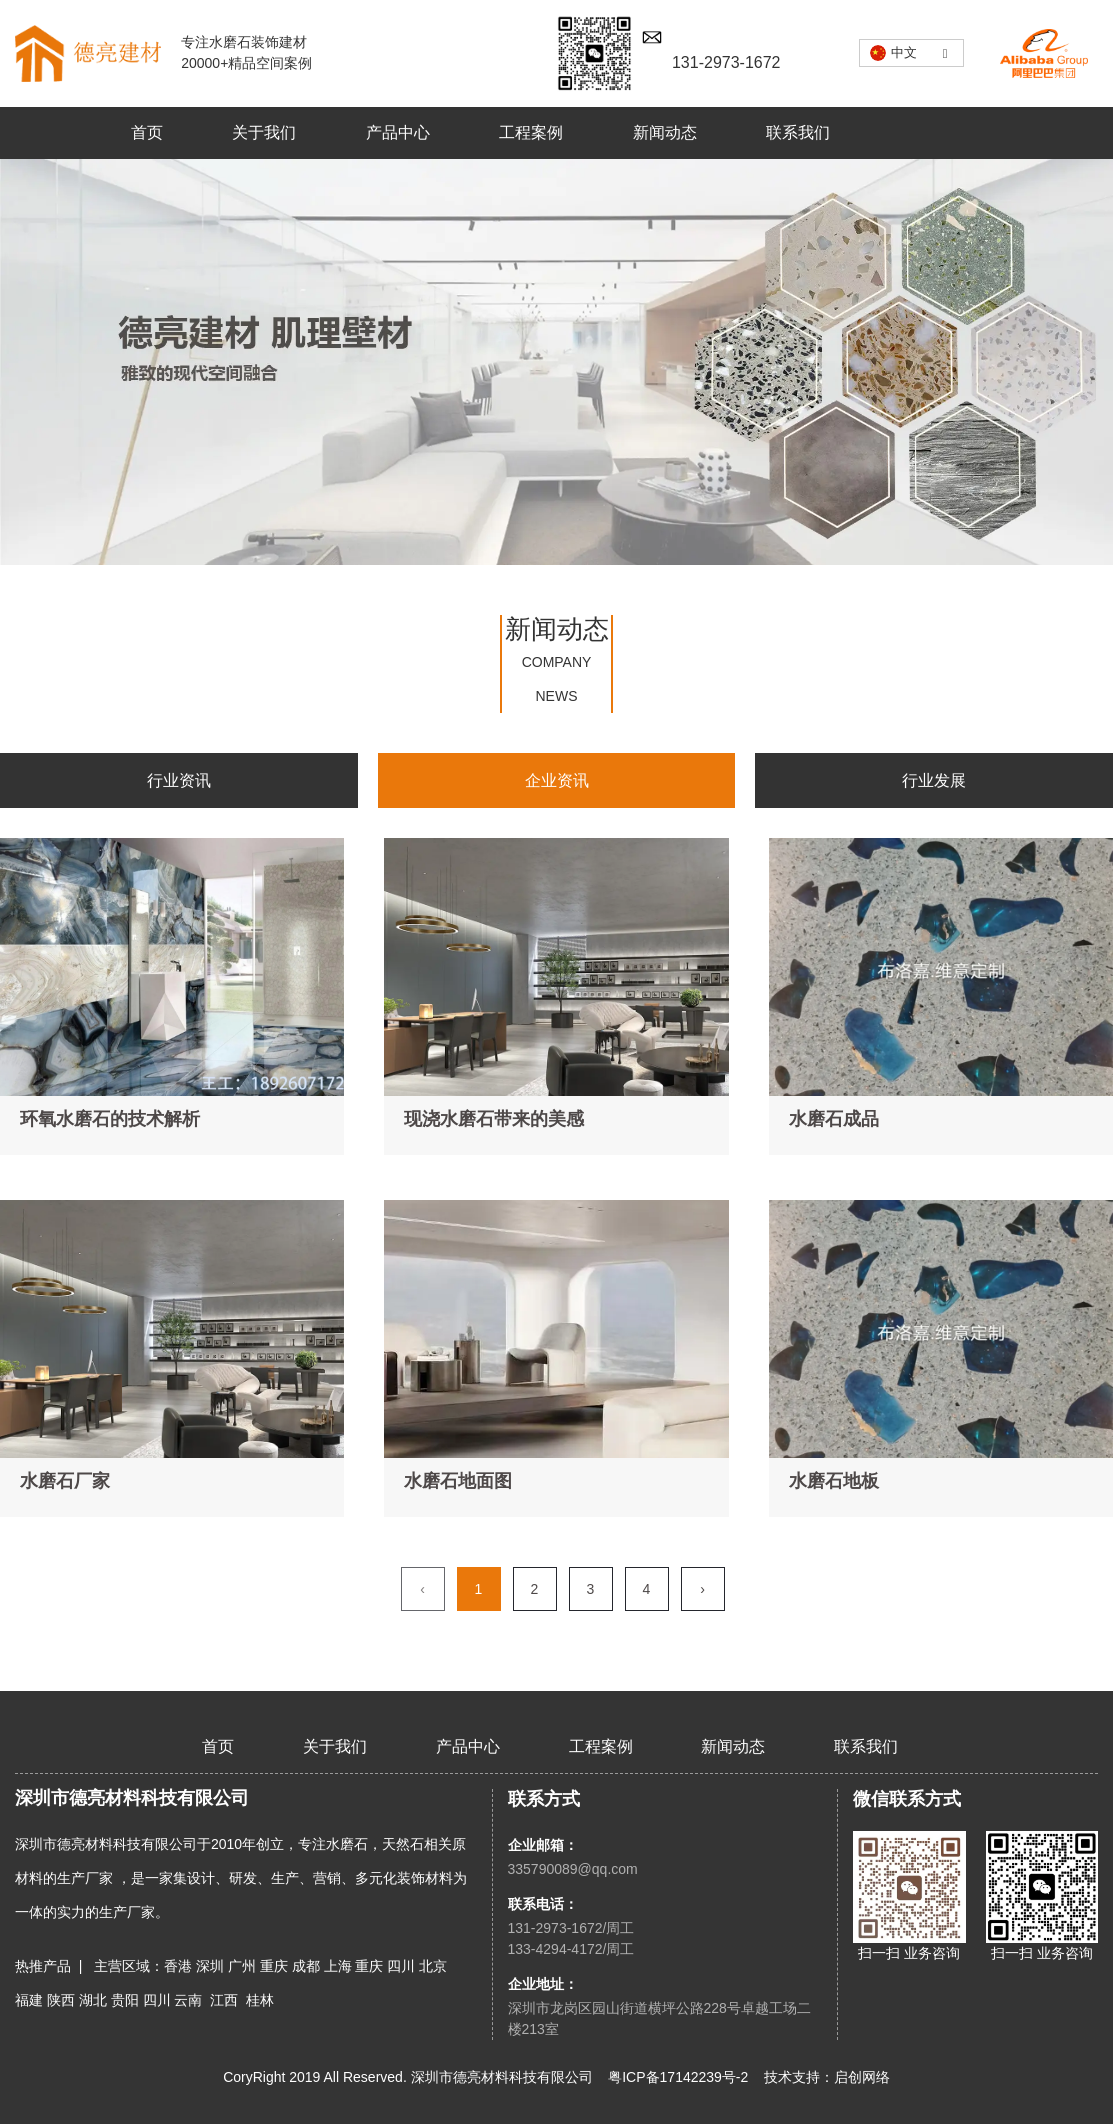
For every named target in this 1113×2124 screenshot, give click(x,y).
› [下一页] (702, 1589)
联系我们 (798, 132)
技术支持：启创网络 (827, 2077)
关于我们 (264, 132)
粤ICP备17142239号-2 (678, 2077)
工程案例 (531, 132)
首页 (147, 132)
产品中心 (398, 132)
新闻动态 (665, 132)
